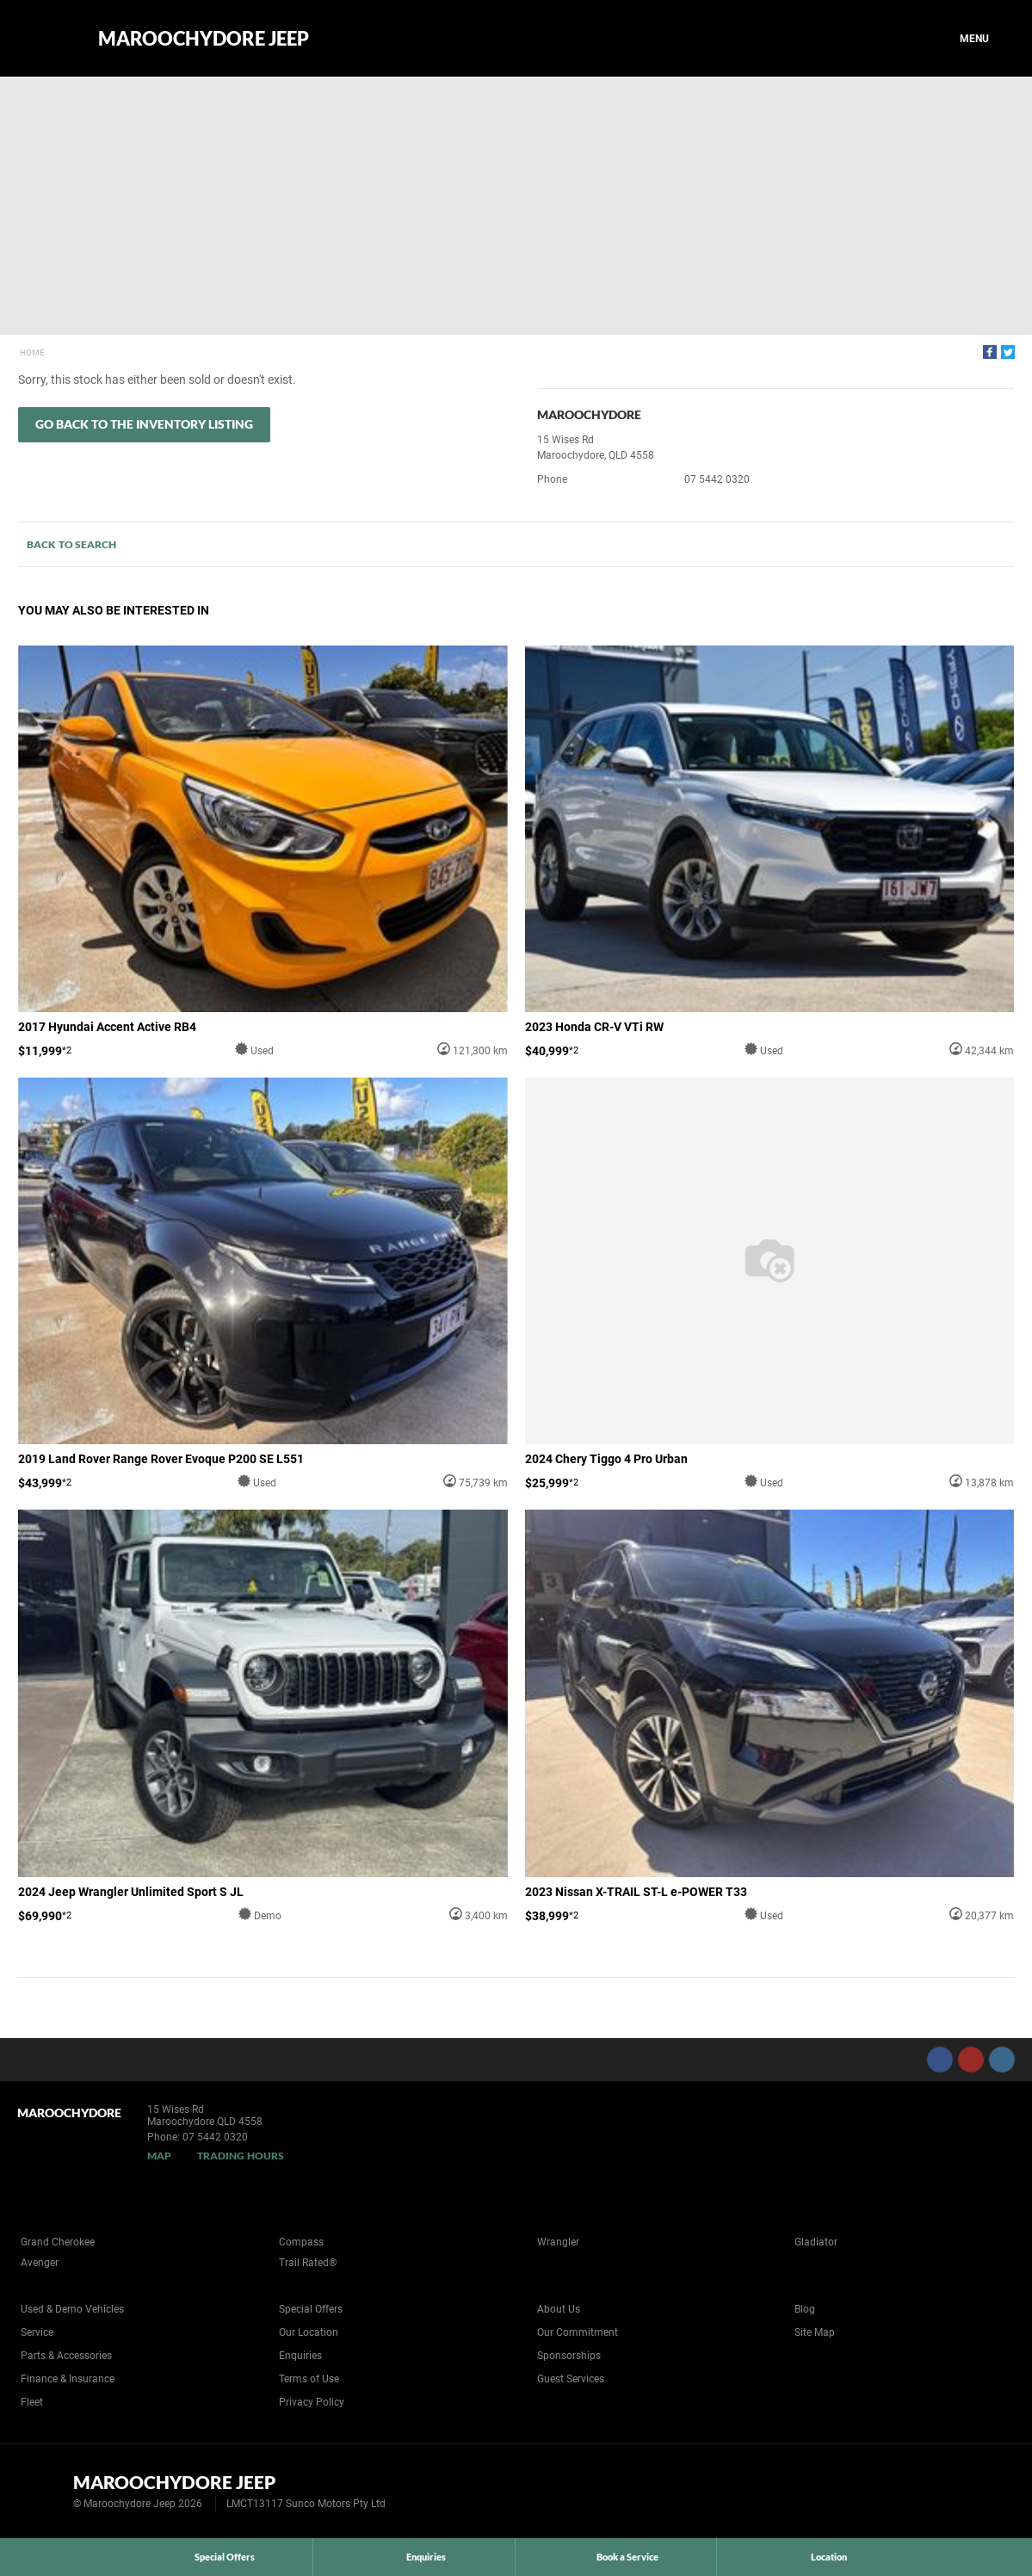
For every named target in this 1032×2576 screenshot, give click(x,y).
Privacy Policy (311, 2402)
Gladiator (815, 2242)
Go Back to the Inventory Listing (144, 424)
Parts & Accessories (66, 2356)
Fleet (32, 2402)
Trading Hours (240, 2155)
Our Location (308, 2332)
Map (159, 2155)
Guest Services (570, 2379)
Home (32, 352)
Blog (804, 2309)
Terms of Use (309, 2379)
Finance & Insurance (67, 2379)
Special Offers (311, 2309)
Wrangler (558, 2242)
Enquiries (300, 2356)
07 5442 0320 (717, 479)
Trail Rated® (308, 2263)
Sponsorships (569, 2356)
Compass (301, 2242)
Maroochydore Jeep (203, 38)
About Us (558, 2309)
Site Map (814, 2332)
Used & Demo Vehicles (72, 2309)
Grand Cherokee (58, 2242)
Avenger (40, 2263)
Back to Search (71, 544)
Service (37, 2332)
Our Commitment (577, 2332)
